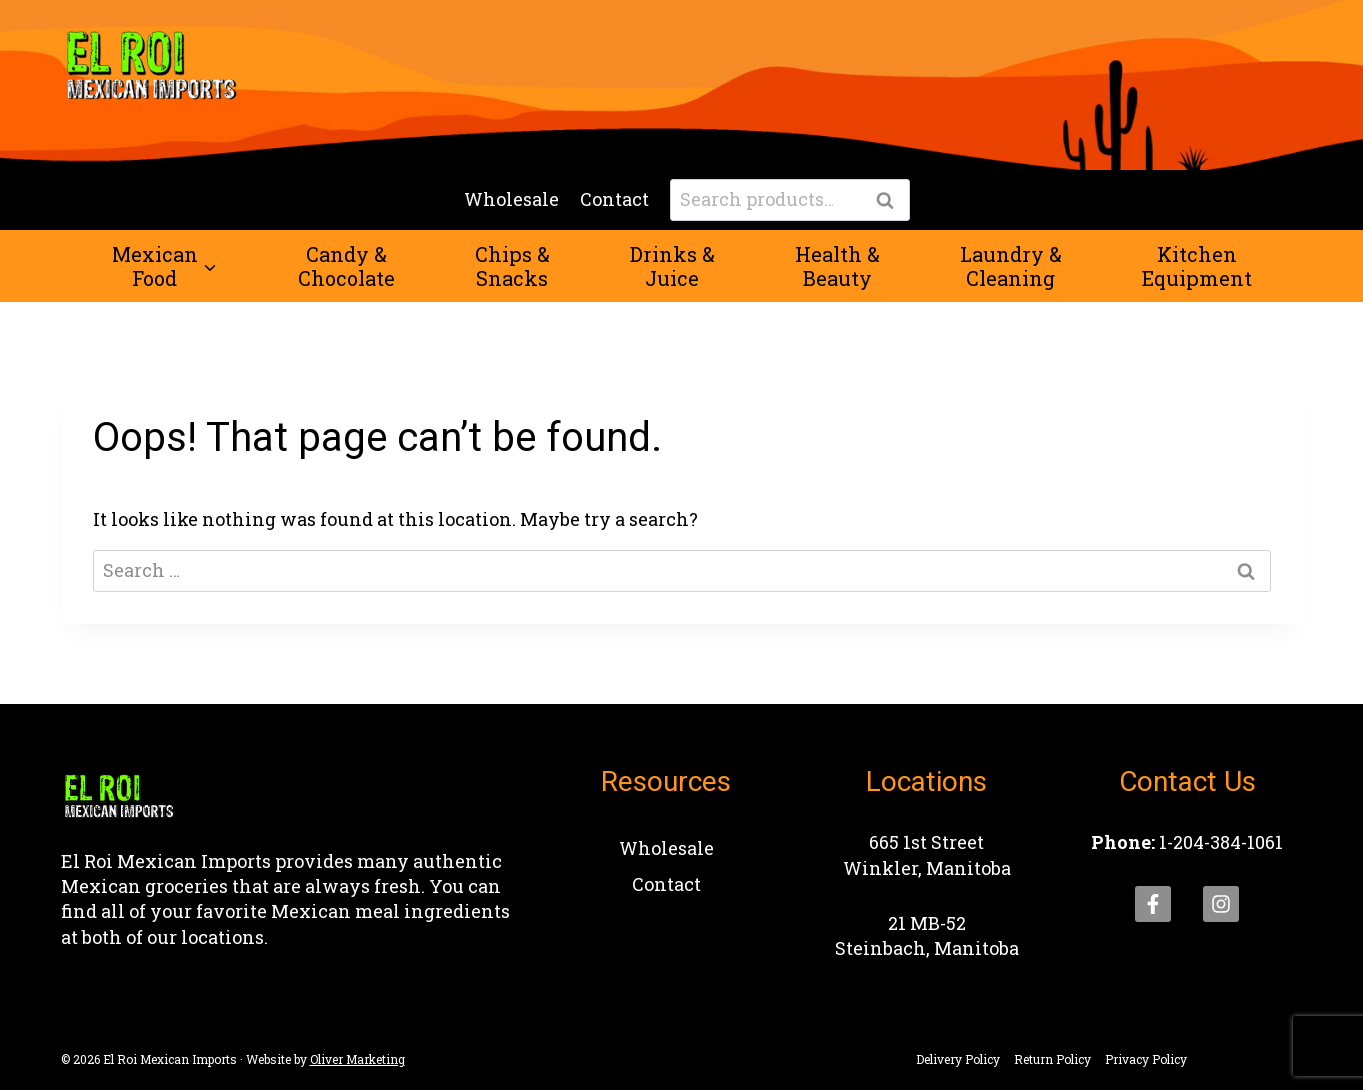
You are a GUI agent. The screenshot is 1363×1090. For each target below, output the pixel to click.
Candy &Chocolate (346, 266)
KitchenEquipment (1197, 266)
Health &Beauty (837, 266)
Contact (614, 199)
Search (891, 201)
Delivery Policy (958, 1059)
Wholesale (511, 199)
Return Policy (1052, 1059)
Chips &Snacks (512, 266)
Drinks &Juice (672, 266)
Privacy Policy (1146, 1059)
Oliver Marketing (357, 1059)
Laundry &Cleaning (1011, 266)
